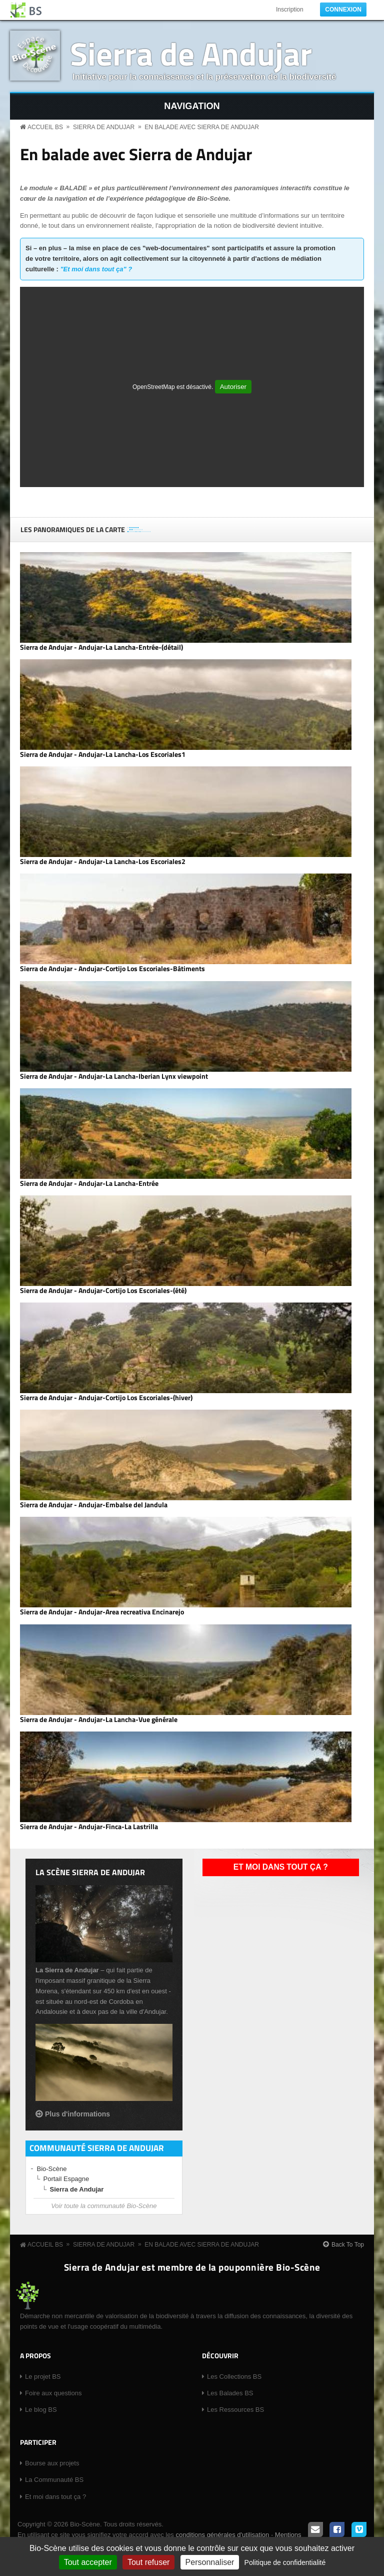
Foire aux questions (53, 2393)
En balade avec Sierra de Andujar (201, 127)
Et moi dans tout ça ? (281, 1867)
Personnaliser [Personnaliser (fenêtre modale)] (210, 2562)
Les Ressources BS (235, 2409)
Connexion (343, 9)
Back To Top (348, 2244)
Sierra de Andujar (191, 53)
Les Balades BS (230, 2393)
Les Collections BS (234, 2376)
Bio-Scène (52, 2169)
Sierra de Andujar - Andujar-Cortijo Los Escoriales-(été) (103, 1290)
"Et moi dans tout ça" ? (96, 269)
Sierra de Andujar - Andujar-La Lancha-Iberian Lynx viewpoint (114, 1076)
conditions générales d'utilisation (222, 2534)
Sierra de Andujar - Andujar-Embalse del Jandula (94, 1504)
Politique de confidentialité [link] (285, 2562)
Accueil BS (45, 127)
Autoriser (233, 386)
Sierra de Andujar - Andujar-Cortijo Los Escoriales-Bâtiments (112, 968)
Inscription (290, 9)
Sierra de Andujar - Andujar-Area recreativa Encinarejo (102, 1611)
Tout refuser (149, 2562)
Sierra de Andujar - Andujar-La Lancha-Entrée (89, 1183)
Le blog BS (41, 2409)
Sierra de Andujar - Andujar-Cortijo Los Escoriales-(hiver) (106, 1397)
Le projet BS (43, 2376)
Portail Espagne (67, 2179)
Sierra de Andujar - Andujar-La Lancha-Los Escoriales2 (103, 861)
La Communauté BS (54, 2479)
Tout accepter (88, 2562)
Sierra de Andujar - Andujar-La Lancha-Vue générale (99, 1719)
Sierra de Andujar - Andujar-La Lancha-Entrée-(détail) (101, 647)
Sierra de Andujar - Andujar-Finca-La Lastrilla (89, 1826)
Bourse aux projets (52, 2463)
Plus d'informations (77, 2114)
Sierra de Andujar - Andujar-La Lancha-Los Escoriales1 (103, 754)
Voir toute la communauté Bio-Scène (103, 2206)
